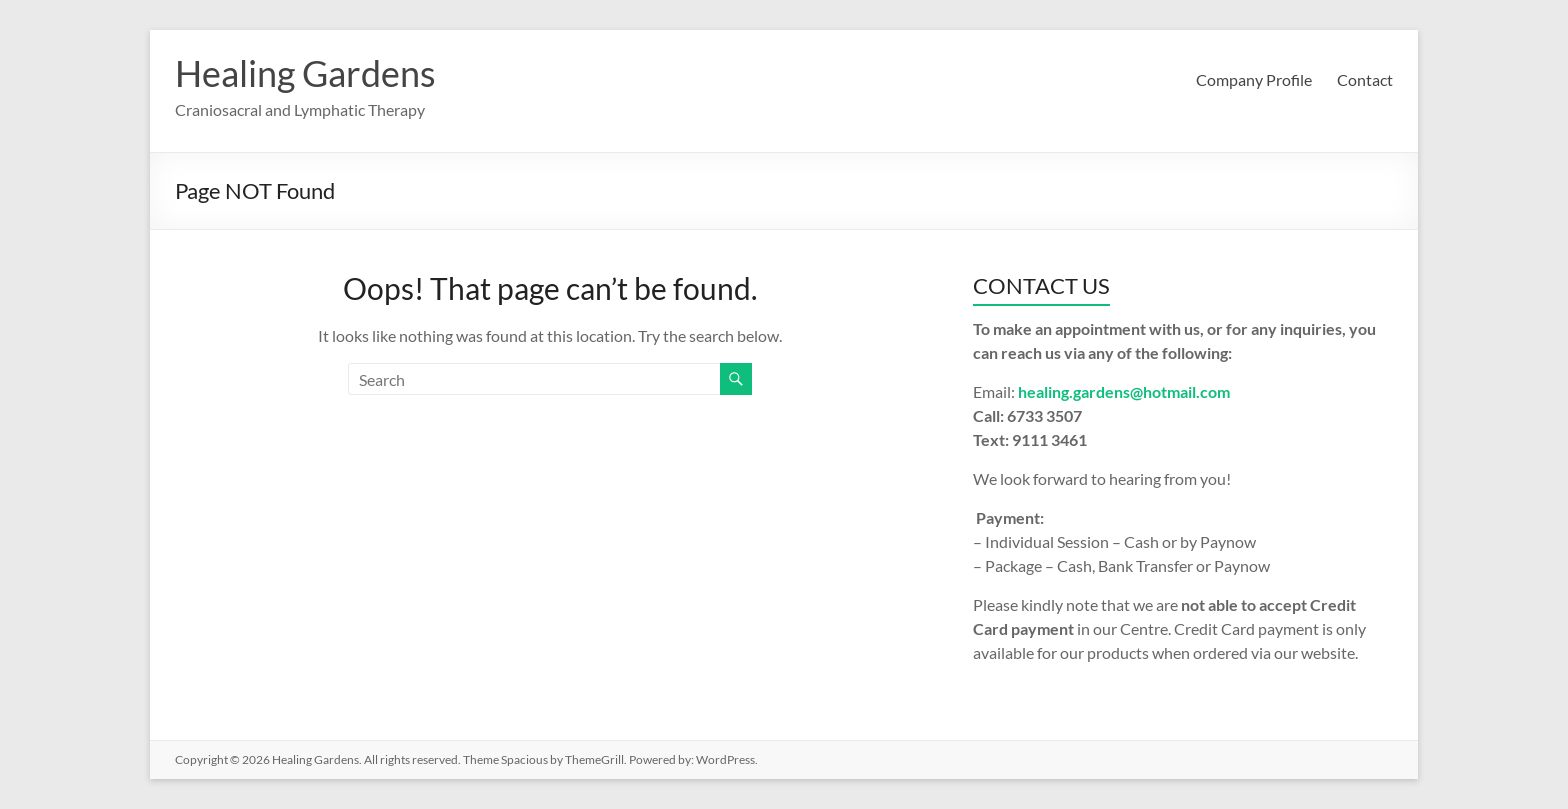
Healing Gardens (305, 73)
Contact (1365, 79)
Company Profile (1254, 79)
